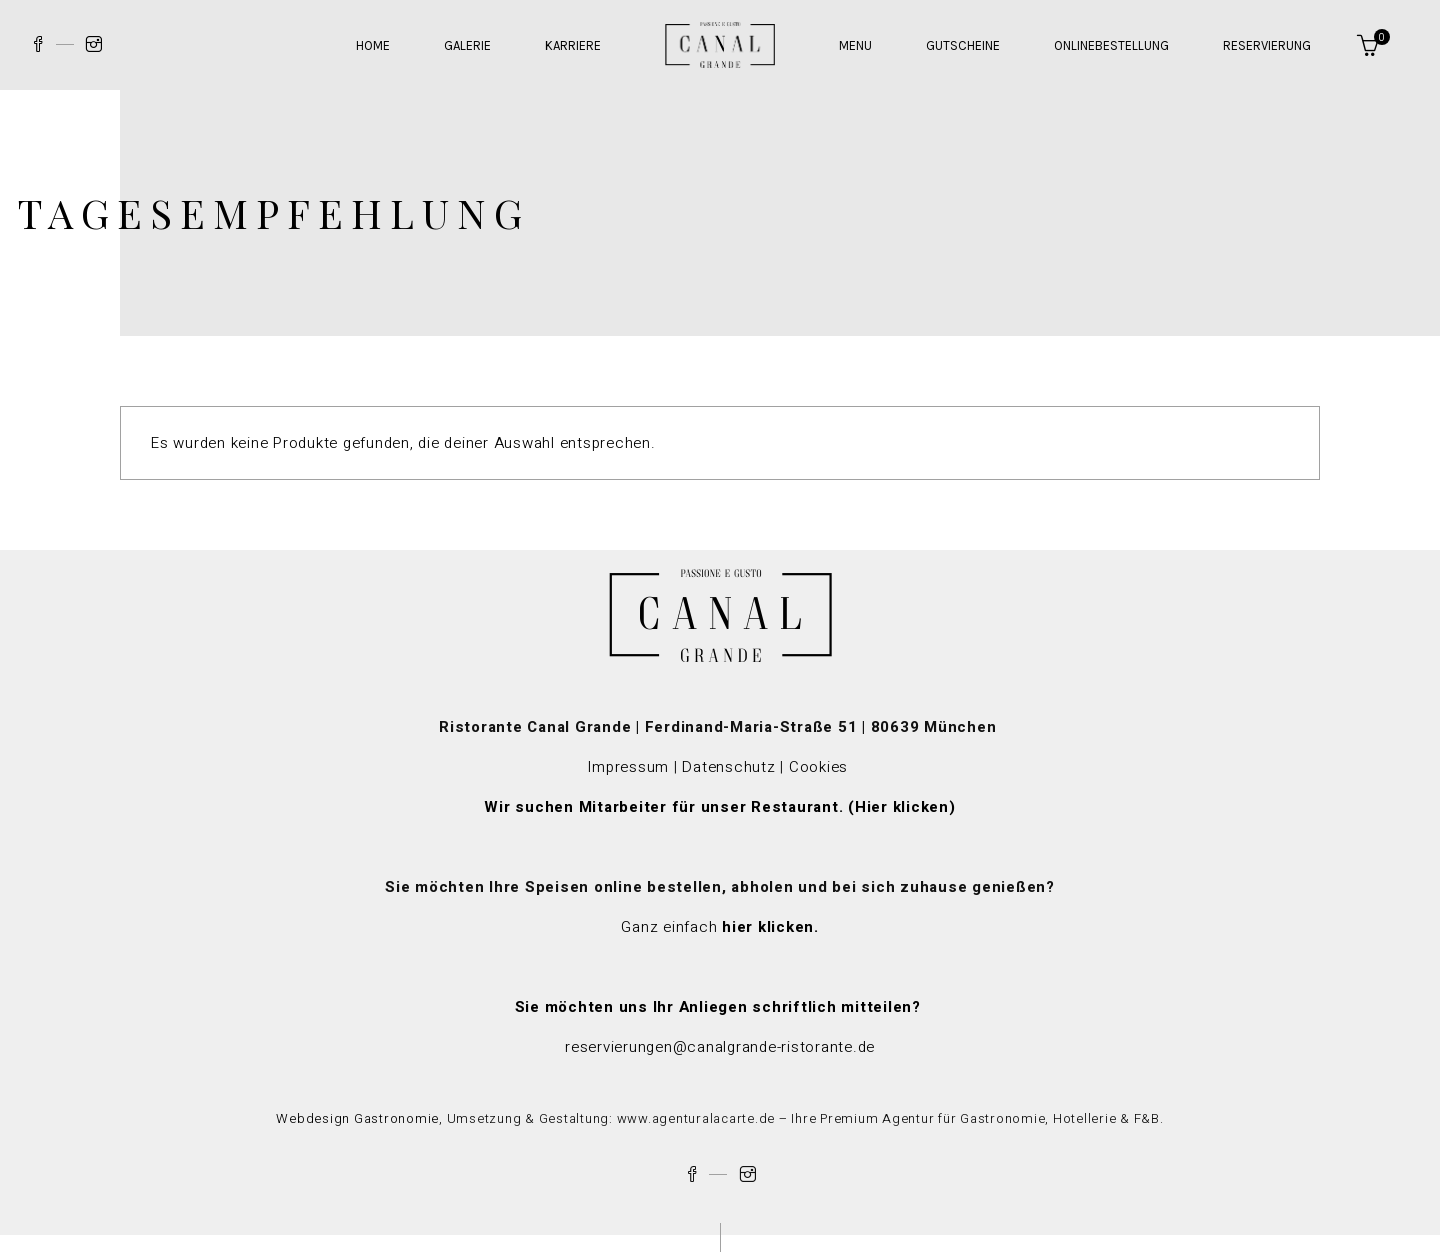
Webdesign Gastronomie (357, 1118)
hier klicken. (770, 927)
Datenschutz (728, 767)
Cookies (821, 767)
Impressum (628, 767)
